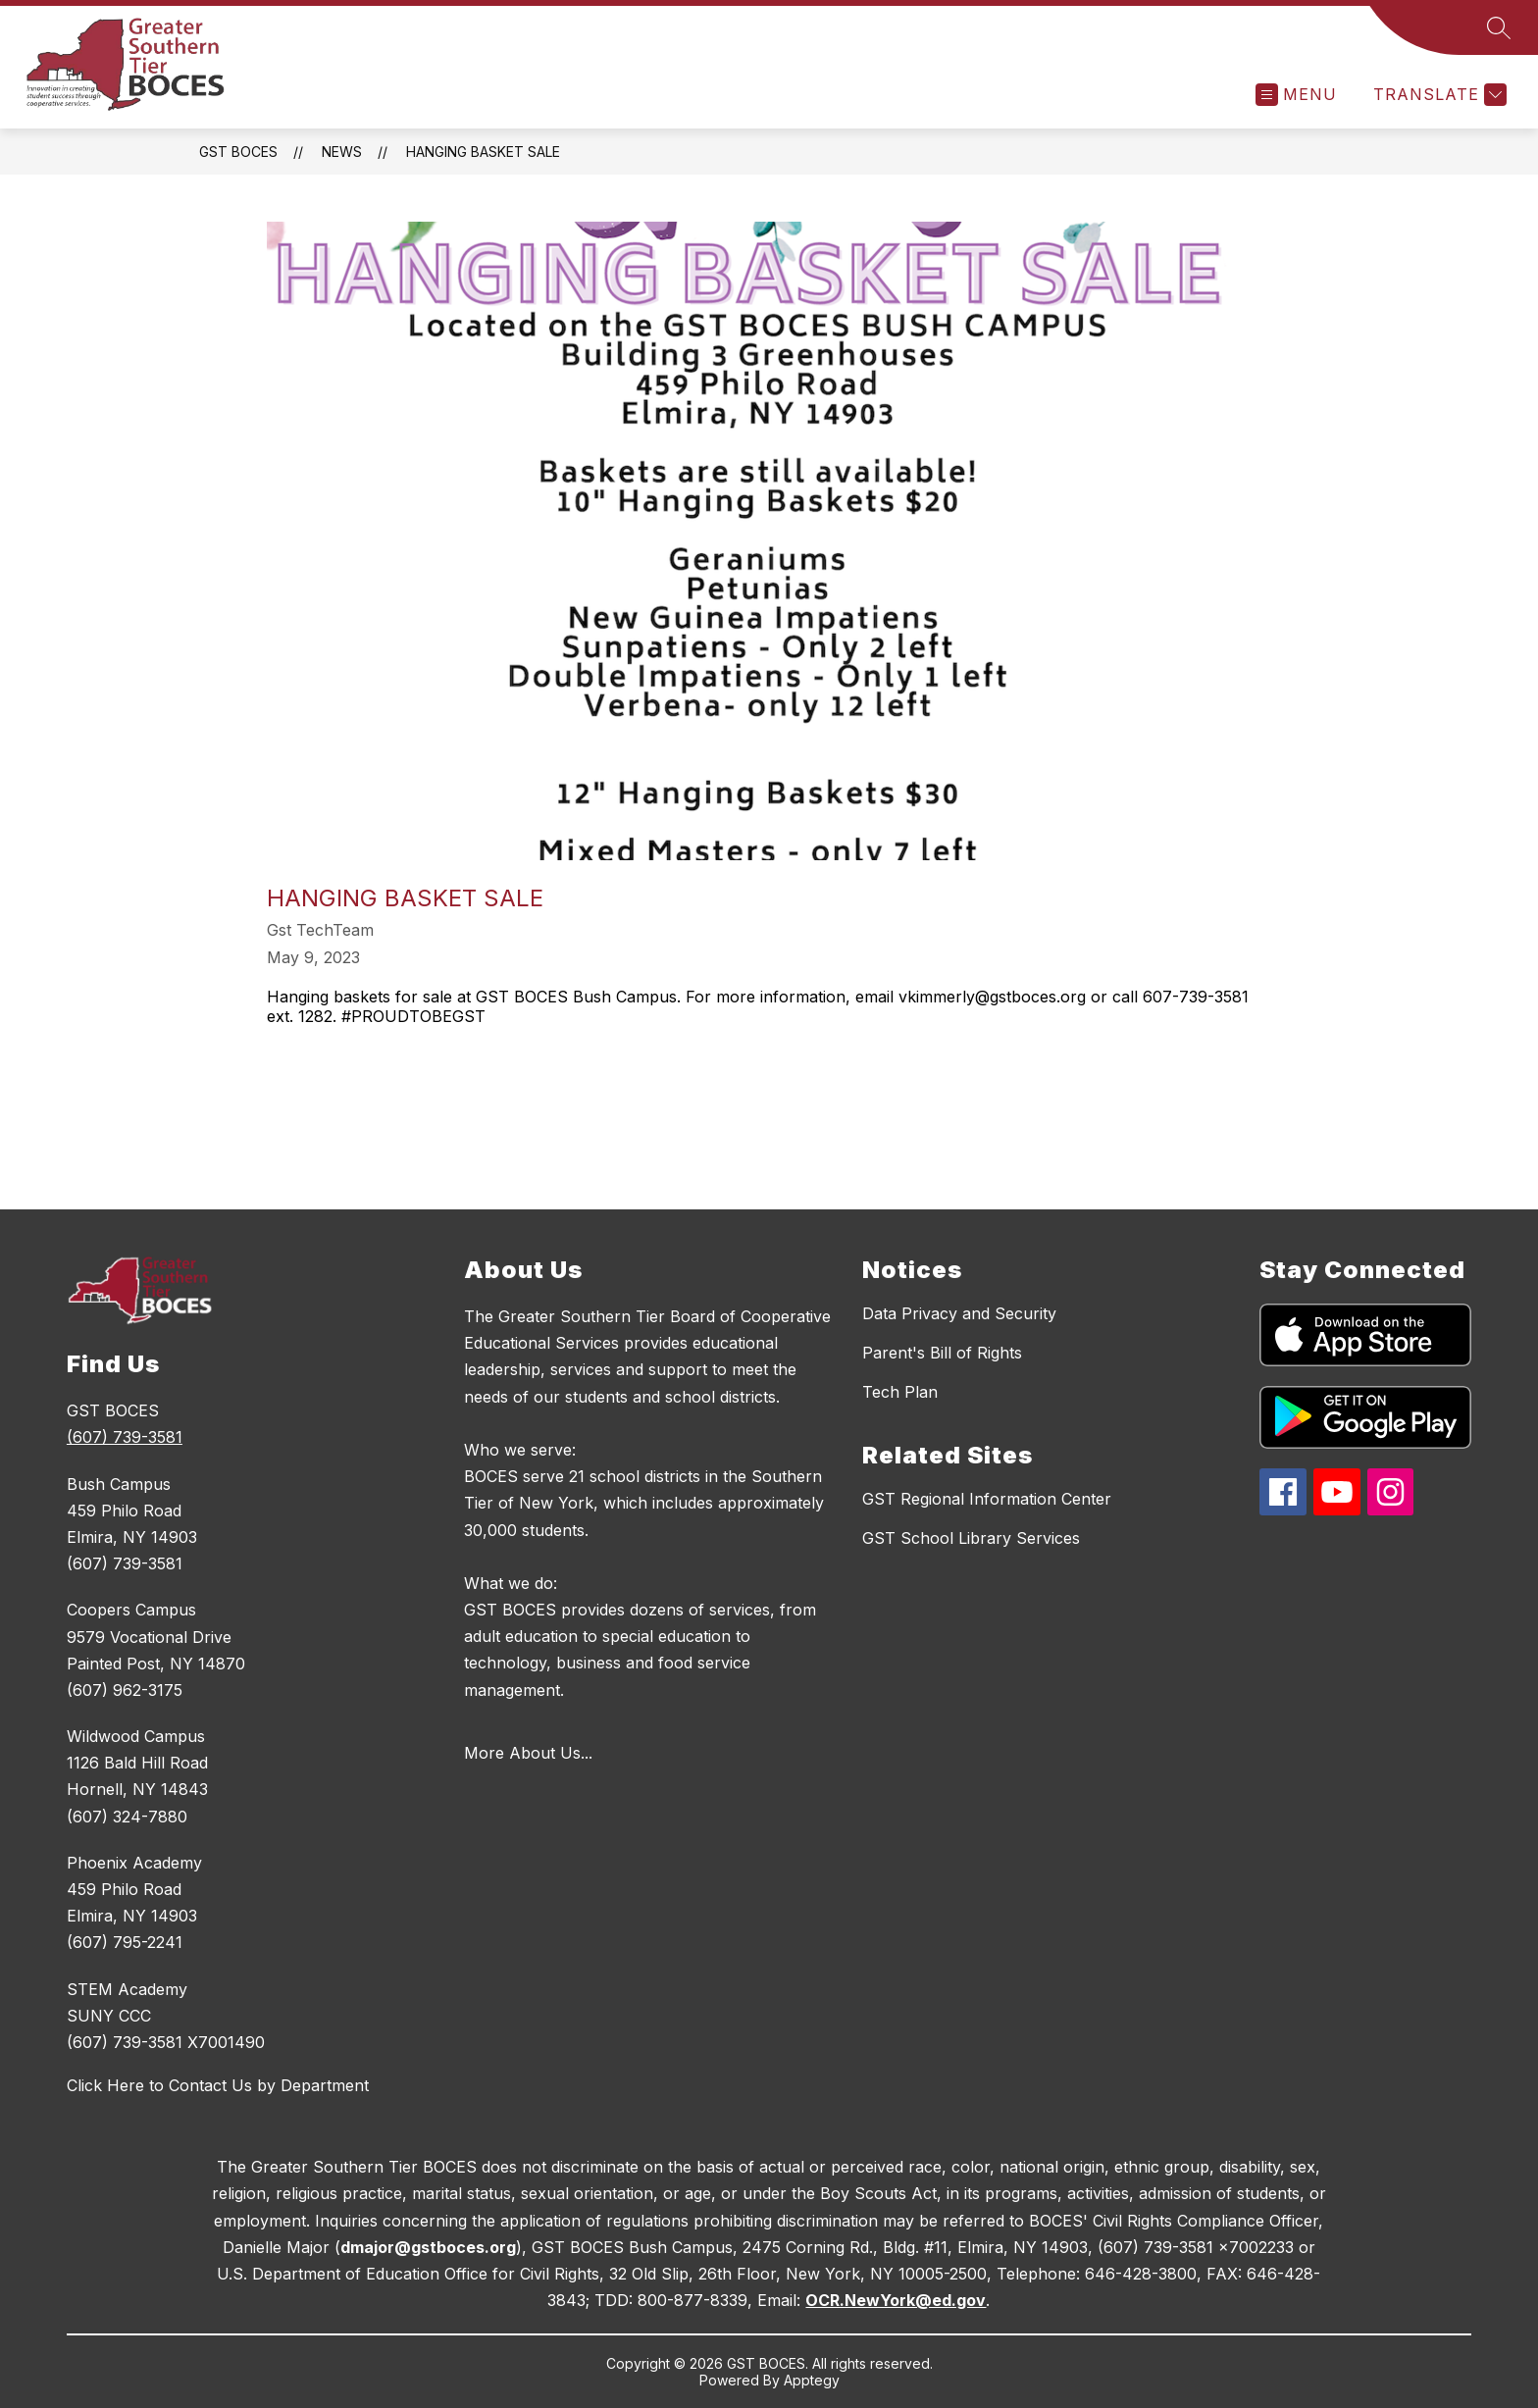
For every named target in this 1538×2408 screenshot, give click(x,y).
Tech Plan (900, 1392)
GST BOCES (238, 151)
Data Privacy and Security (959, 1313)
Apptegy (812, 2380)
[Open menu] (1296, 94)
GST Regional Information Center (986, 1499)
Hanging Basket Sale (483, 151)
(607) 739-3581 (124, 1437)
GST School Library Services (971, 1538)
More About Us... (528, 1753)
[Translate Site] (1437, 94)
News (342, 151)
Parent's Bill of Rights (942, 1352)
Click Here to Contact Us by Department (218, 2085)
